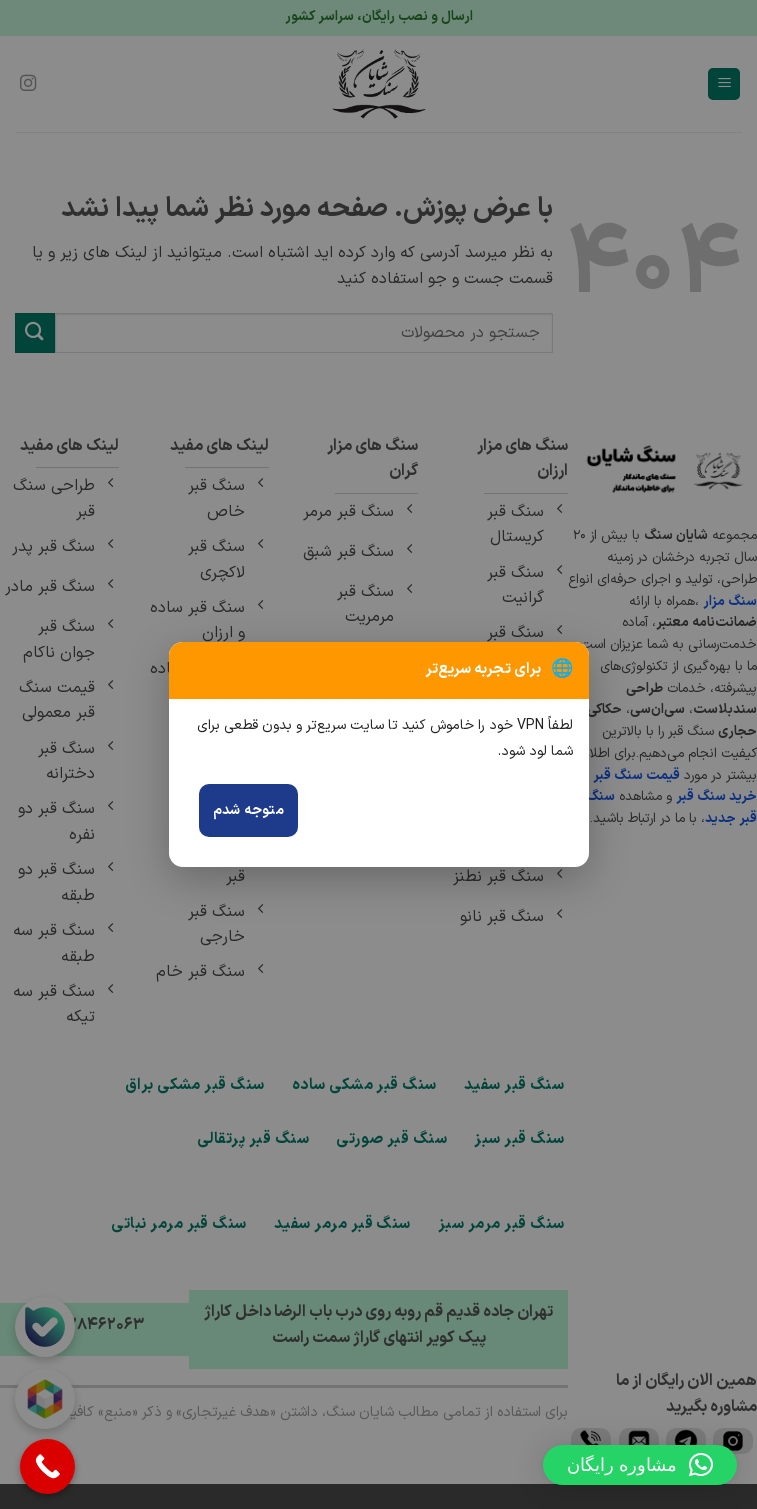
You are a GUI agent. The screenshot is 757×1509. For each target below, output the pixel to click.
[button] (640, 1465)
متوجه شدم (249, 810)
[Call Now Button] (47, 1466)
